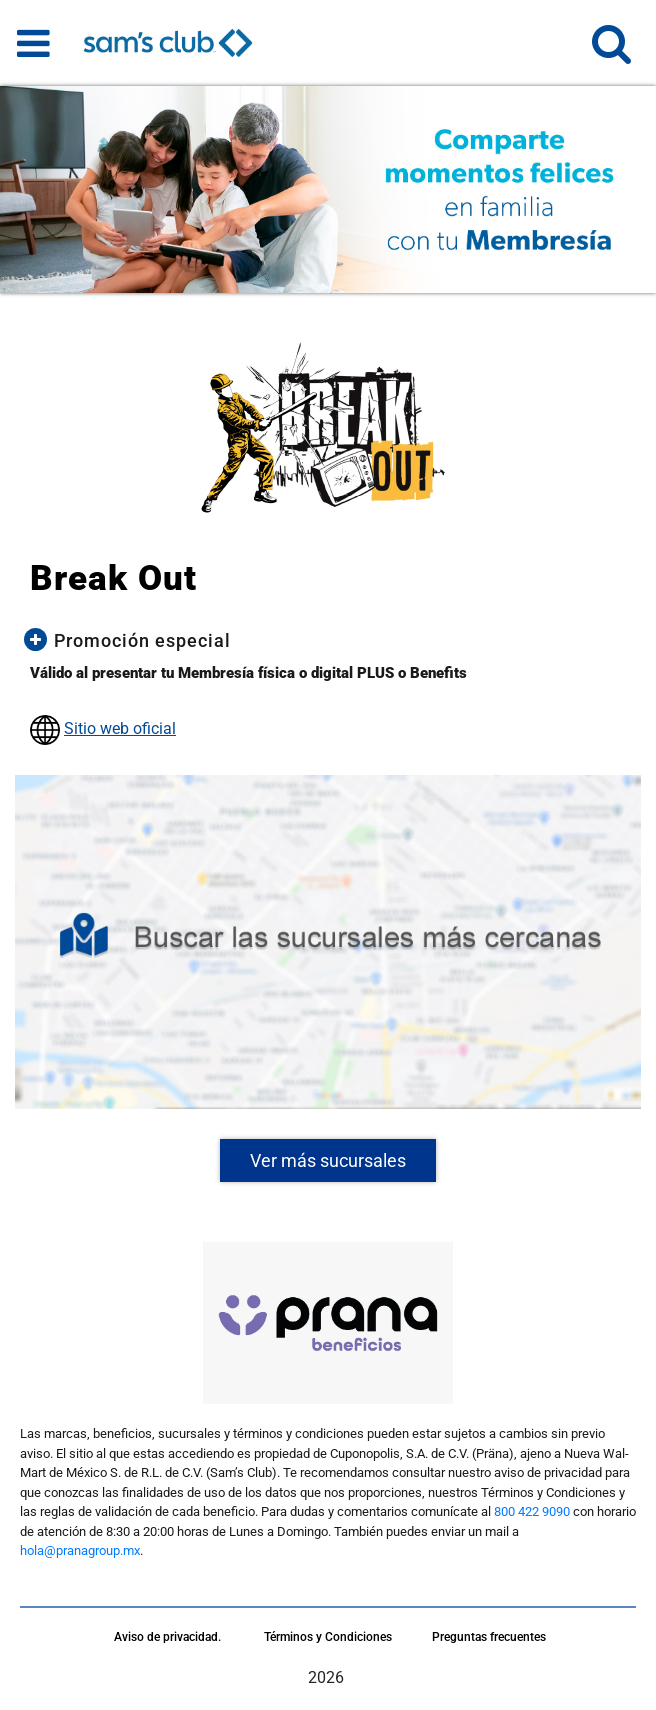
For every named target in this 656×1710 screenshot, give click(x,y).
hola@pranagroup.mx (80, 1550)
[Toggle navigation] (33, 43)
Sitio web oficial (120, 728)
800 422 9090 (532, 1511)
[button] (611, 52)
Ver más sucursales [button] (328, 1160)
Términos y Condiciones (328, 1637)
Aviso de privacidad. (167, 1637)
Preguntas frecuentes (489, 1637)
